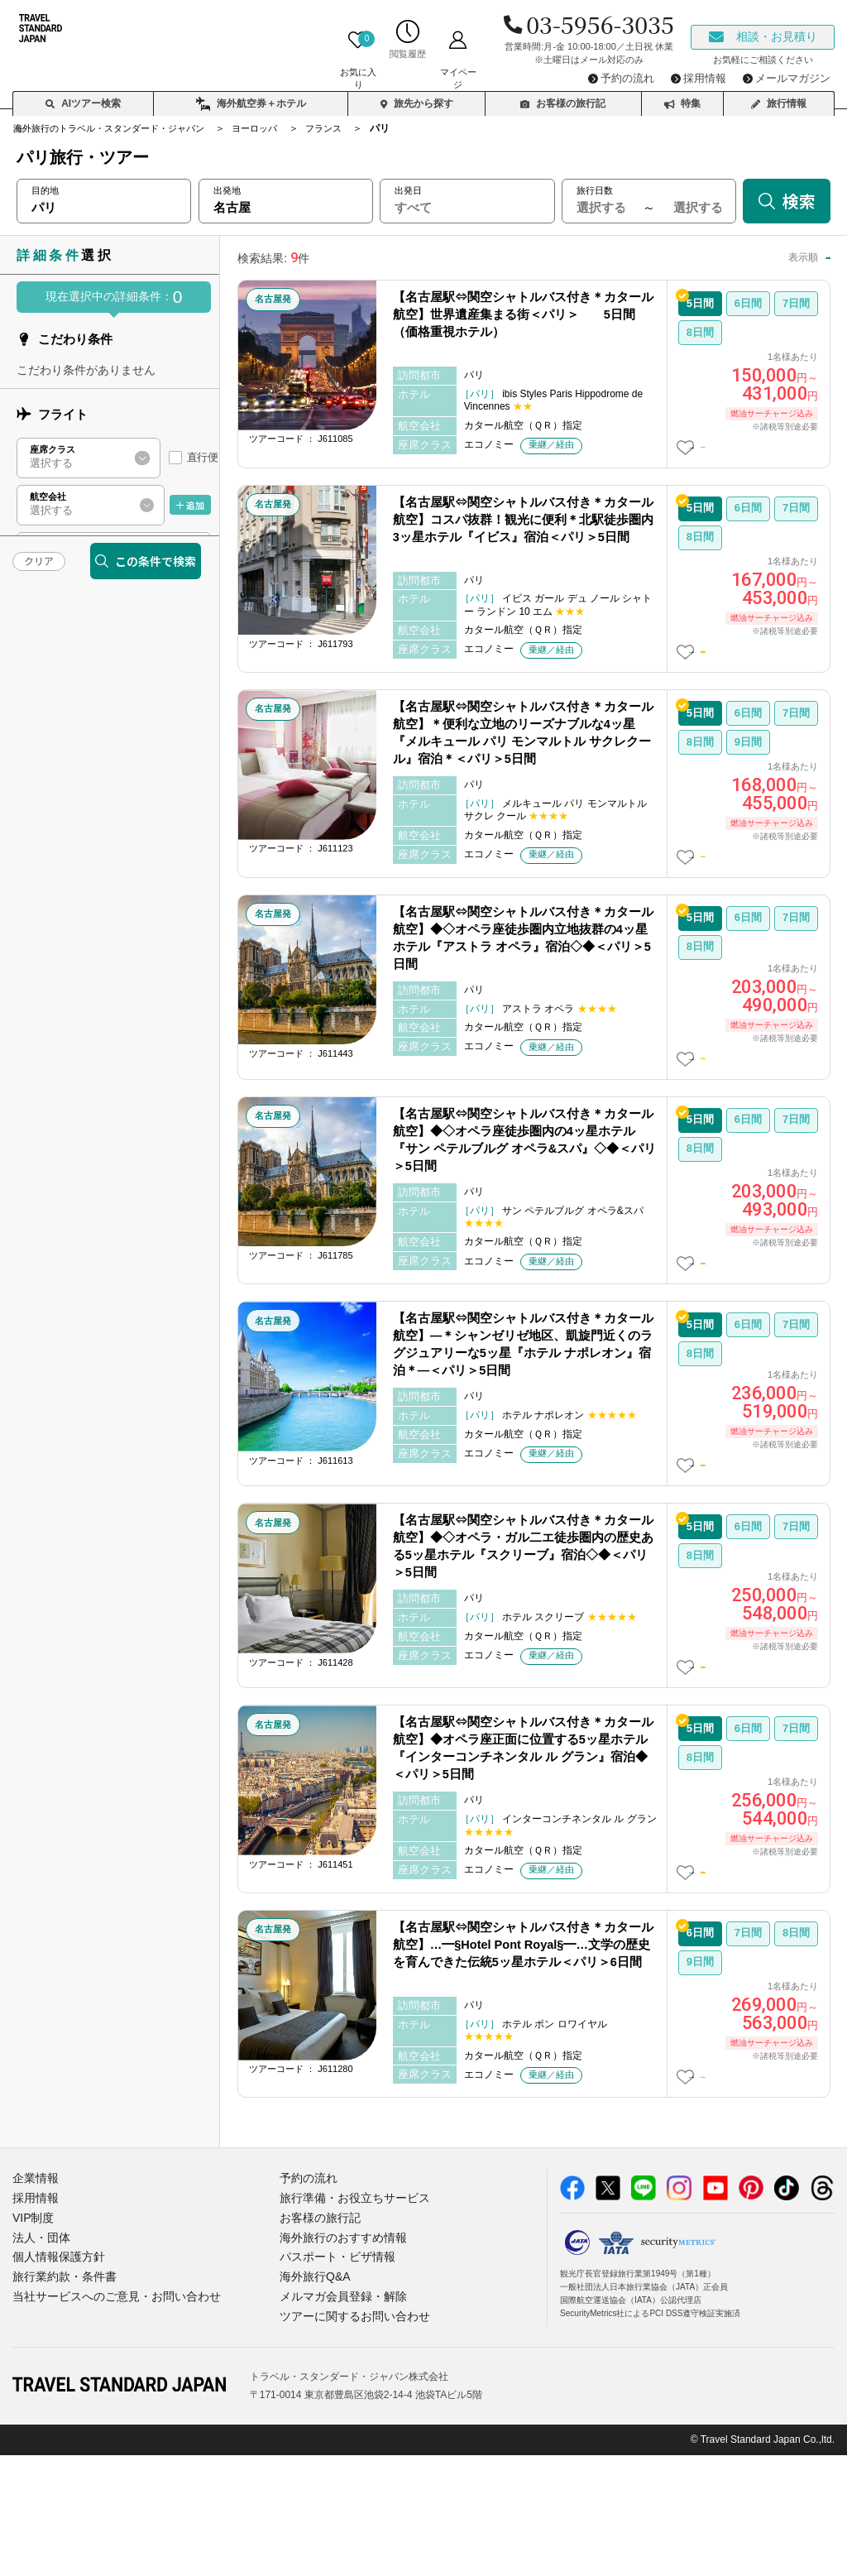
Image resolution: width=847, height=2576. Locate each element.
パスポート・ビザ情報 (333, 2382)
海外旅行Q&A (312, 2400)
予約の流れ (306, 2309)
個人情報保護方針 (55, 2382)
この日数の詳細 (754, 452)
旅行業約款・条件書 (60, 2400)
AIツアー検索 (83, 96)
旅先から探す (416, 96)
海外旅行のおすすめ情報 (339, 2364)
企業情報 (33, 2309)
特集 (682, 96)
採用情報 (33, 2327)
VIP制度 (31, 2345)
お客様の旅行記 (562, 96)
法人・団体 (39, 2364)
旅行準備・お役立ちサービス (349, 2327)
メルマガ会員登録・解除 (339, 2419)
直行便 (202, 457)
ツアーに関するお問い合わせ (349, 2437)
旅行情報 (778, 96)
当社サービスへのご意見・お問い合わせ (109, 2419)
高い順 (801, 257)
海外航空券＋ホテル (251, 96)
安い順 (743, 257)
